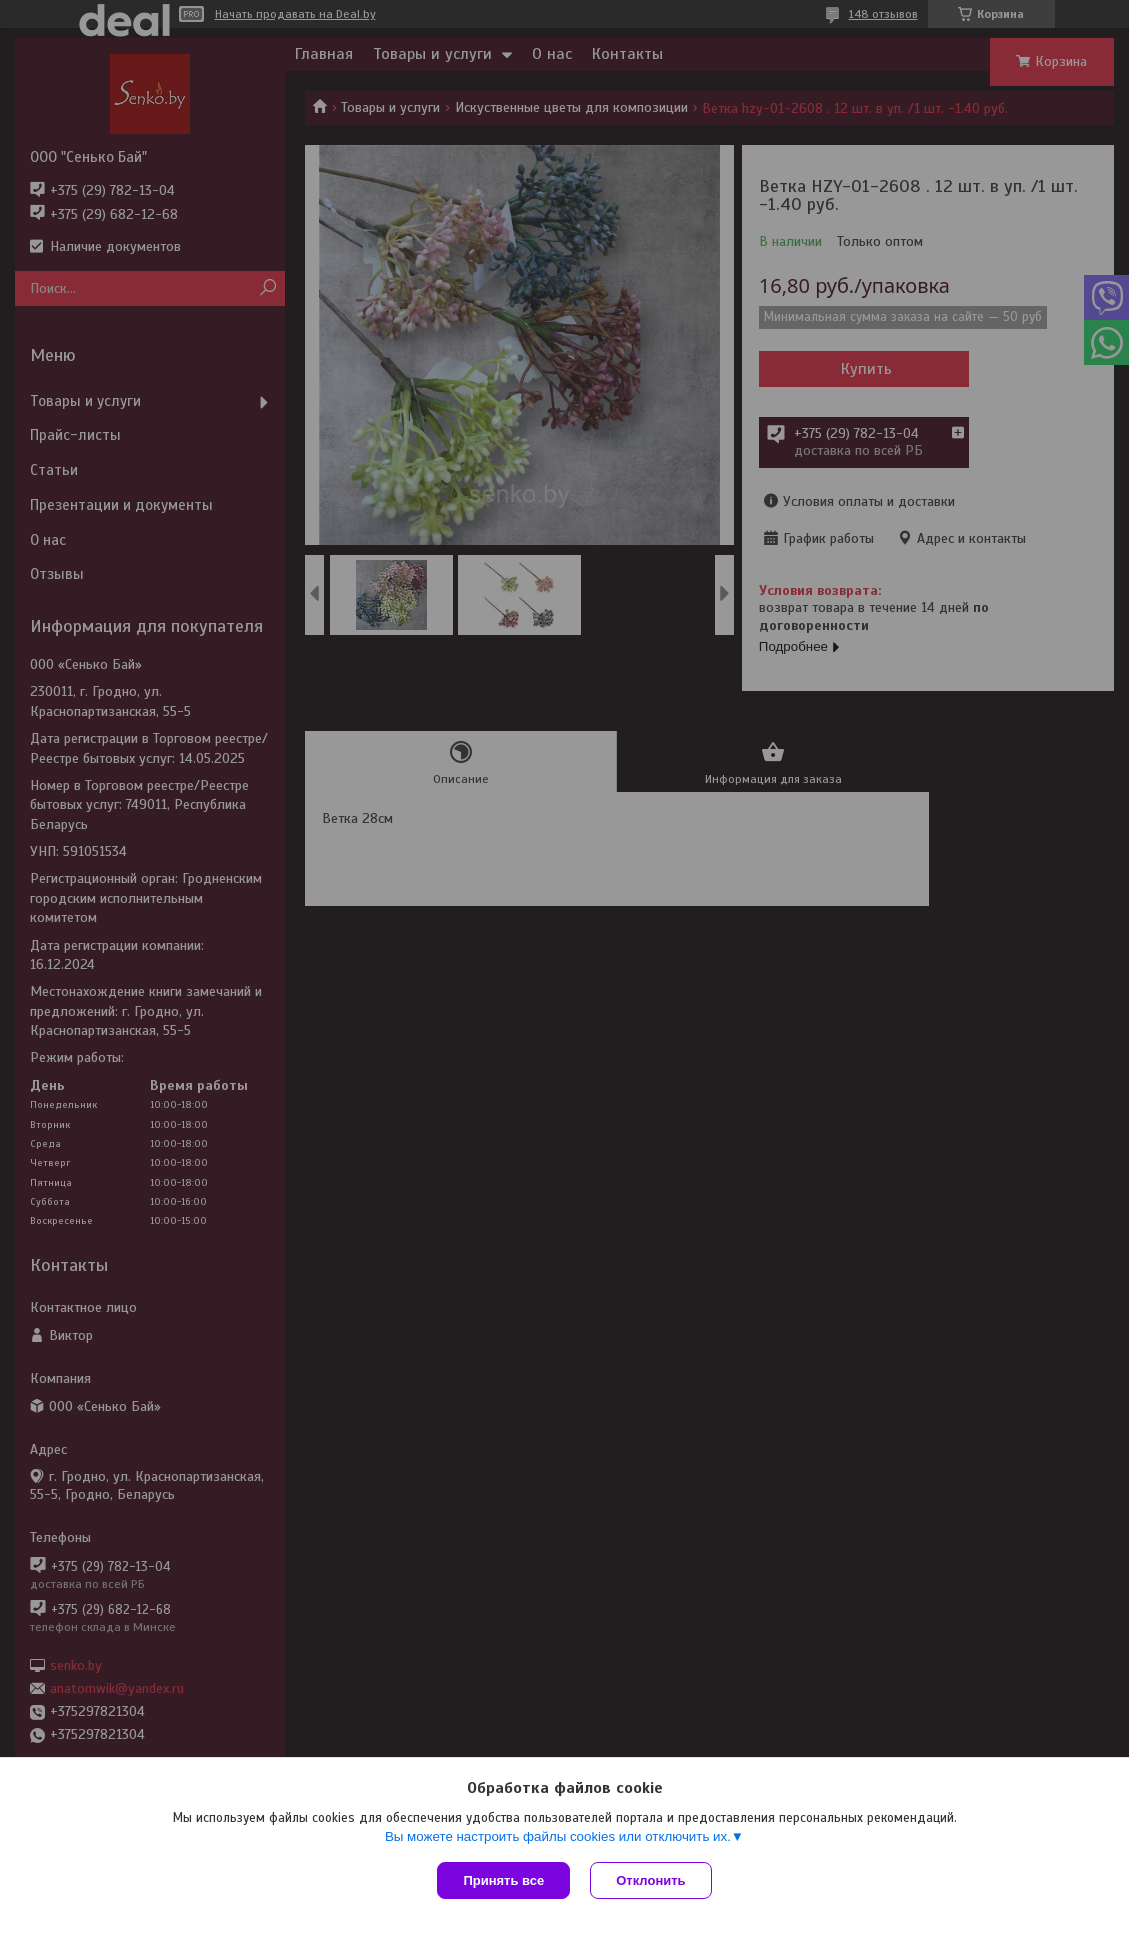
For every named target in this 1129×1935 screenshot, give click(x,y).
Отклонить (650, 1880)
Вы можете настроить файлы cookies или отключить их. (558, 1836)
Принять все (503, 1880)
